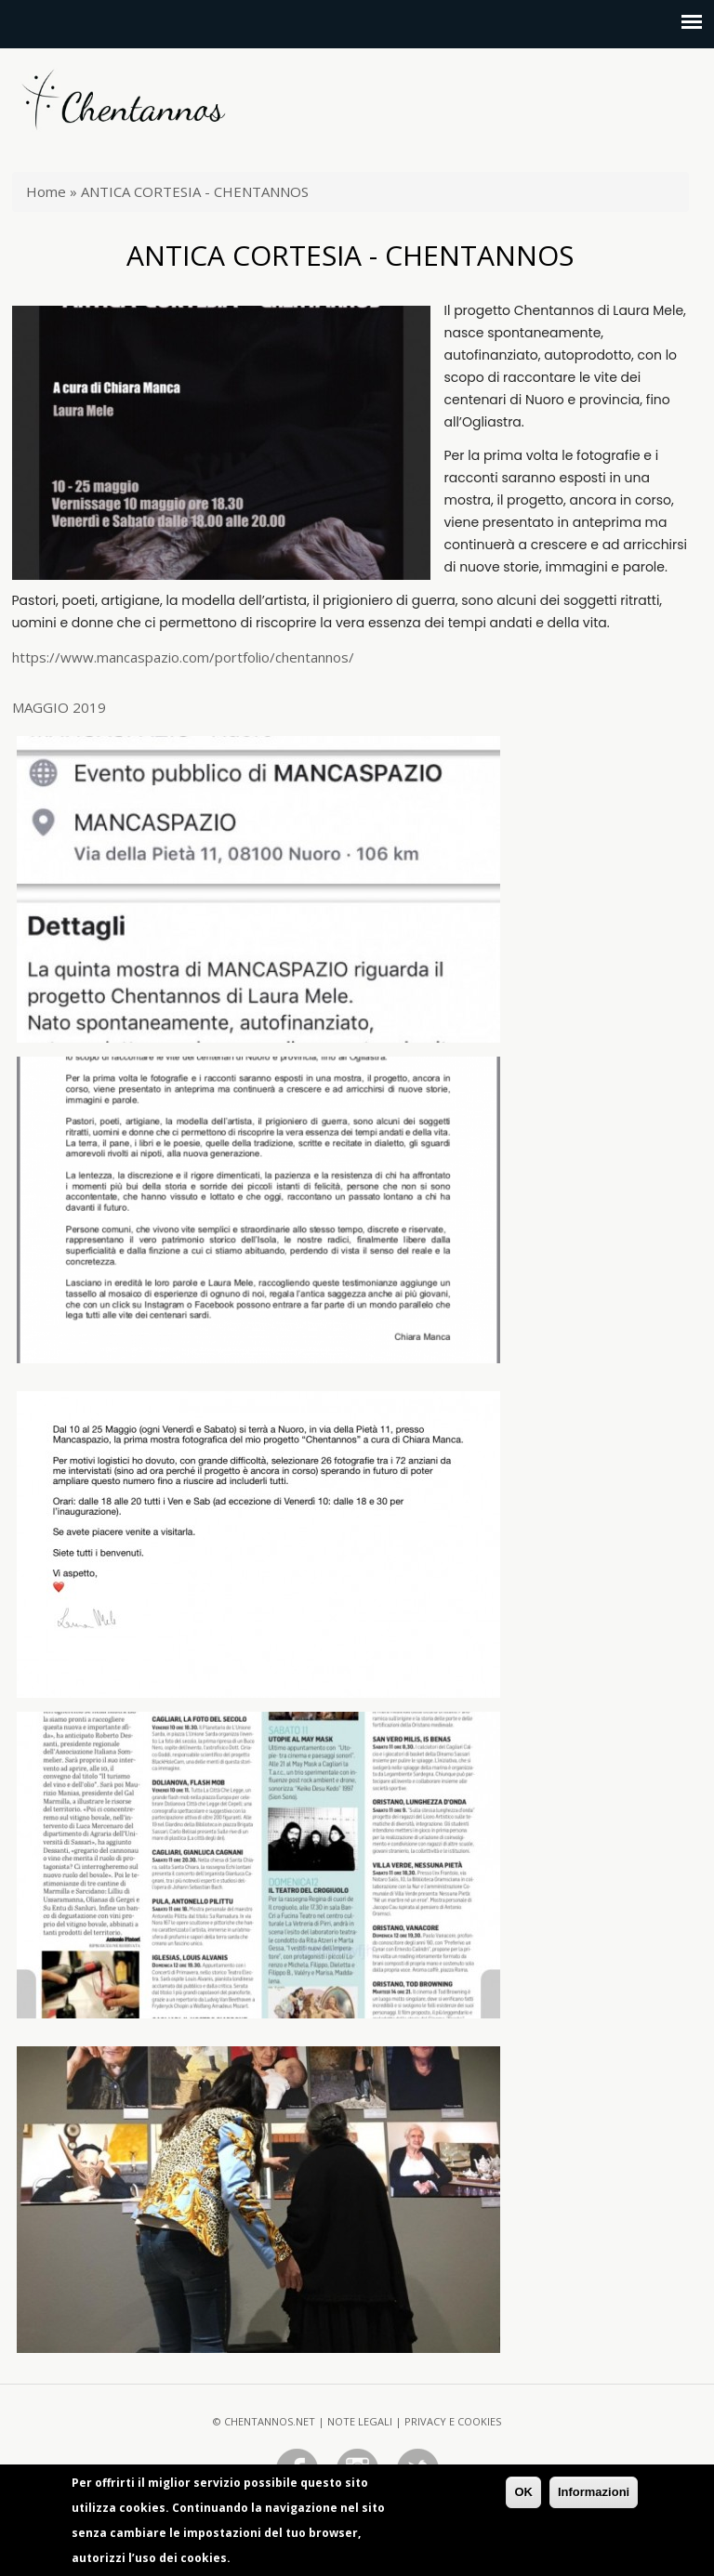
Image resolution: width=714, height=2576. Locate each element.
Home (46, 191)
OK (523, 2497)
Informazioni (593, 2497)
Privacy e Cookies (452, 2421)
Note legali (359, 2421)
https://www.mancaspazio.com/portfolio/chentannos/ (183, 657)
